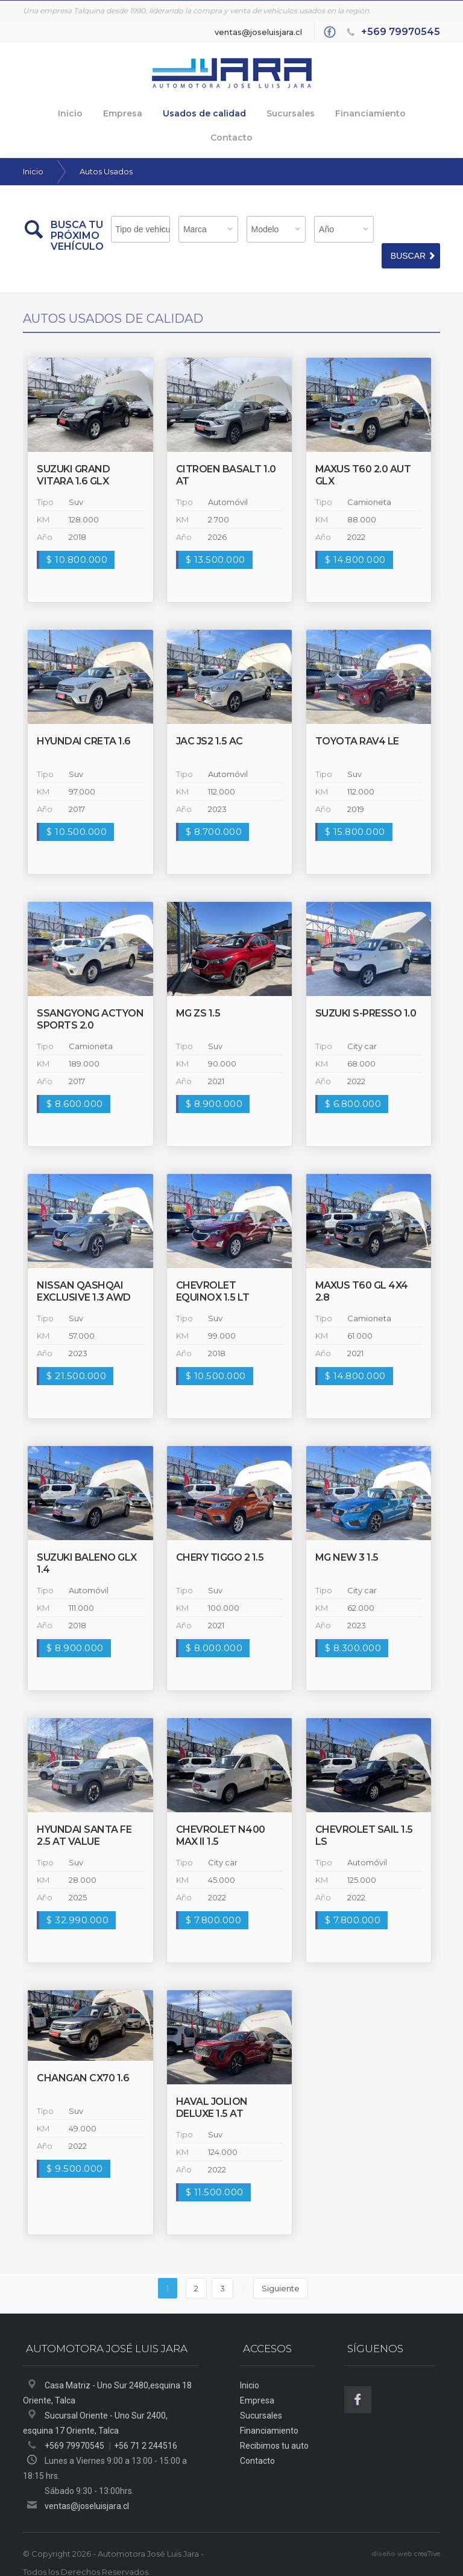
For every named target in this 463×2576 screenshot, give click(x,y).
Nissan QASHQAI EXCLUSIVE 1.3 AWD (84, 1268)
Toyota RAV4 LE (357, 718)
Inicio (45, 112)
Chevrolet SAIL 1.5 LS (364, 1812)
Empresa (96, 112)
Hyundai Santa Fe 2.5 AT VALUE (84, 1812)
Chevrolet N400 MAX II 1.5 (220, 1812)
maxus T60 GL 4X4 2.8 (361, 1268)
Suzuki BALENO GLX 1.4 (87, 1540)
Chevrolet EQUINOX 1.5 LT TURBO (213, 1274)
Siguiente (281, 2265)
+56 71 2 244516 (145, 2423)
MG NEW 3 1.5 (347, 1534)
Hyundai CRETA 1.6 (84, 718)
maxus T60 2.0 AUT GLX (363, 452)
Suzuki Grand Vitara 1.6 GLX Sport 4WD (73, 458)
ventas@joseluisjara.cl (258, 32)
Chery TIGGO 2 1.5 (220, 1534)
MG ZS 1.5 (198, 990)
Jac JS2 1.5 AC (209, 718)
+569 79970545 (400, 31)
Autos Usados (106, 148)
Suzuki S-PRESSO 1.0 (366, 990)
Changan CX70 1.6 (83, 2055)
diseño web (391, 2531)
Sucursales (258, 112)
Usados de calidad (176, 112)
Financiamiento (337, 112)
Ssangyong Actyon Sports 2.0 (90, 996)
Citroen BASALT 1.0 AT (226, 452)
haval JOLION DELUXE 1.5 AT (212, 2084)
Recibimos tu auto (274, 2423)
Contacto (411, 112)
